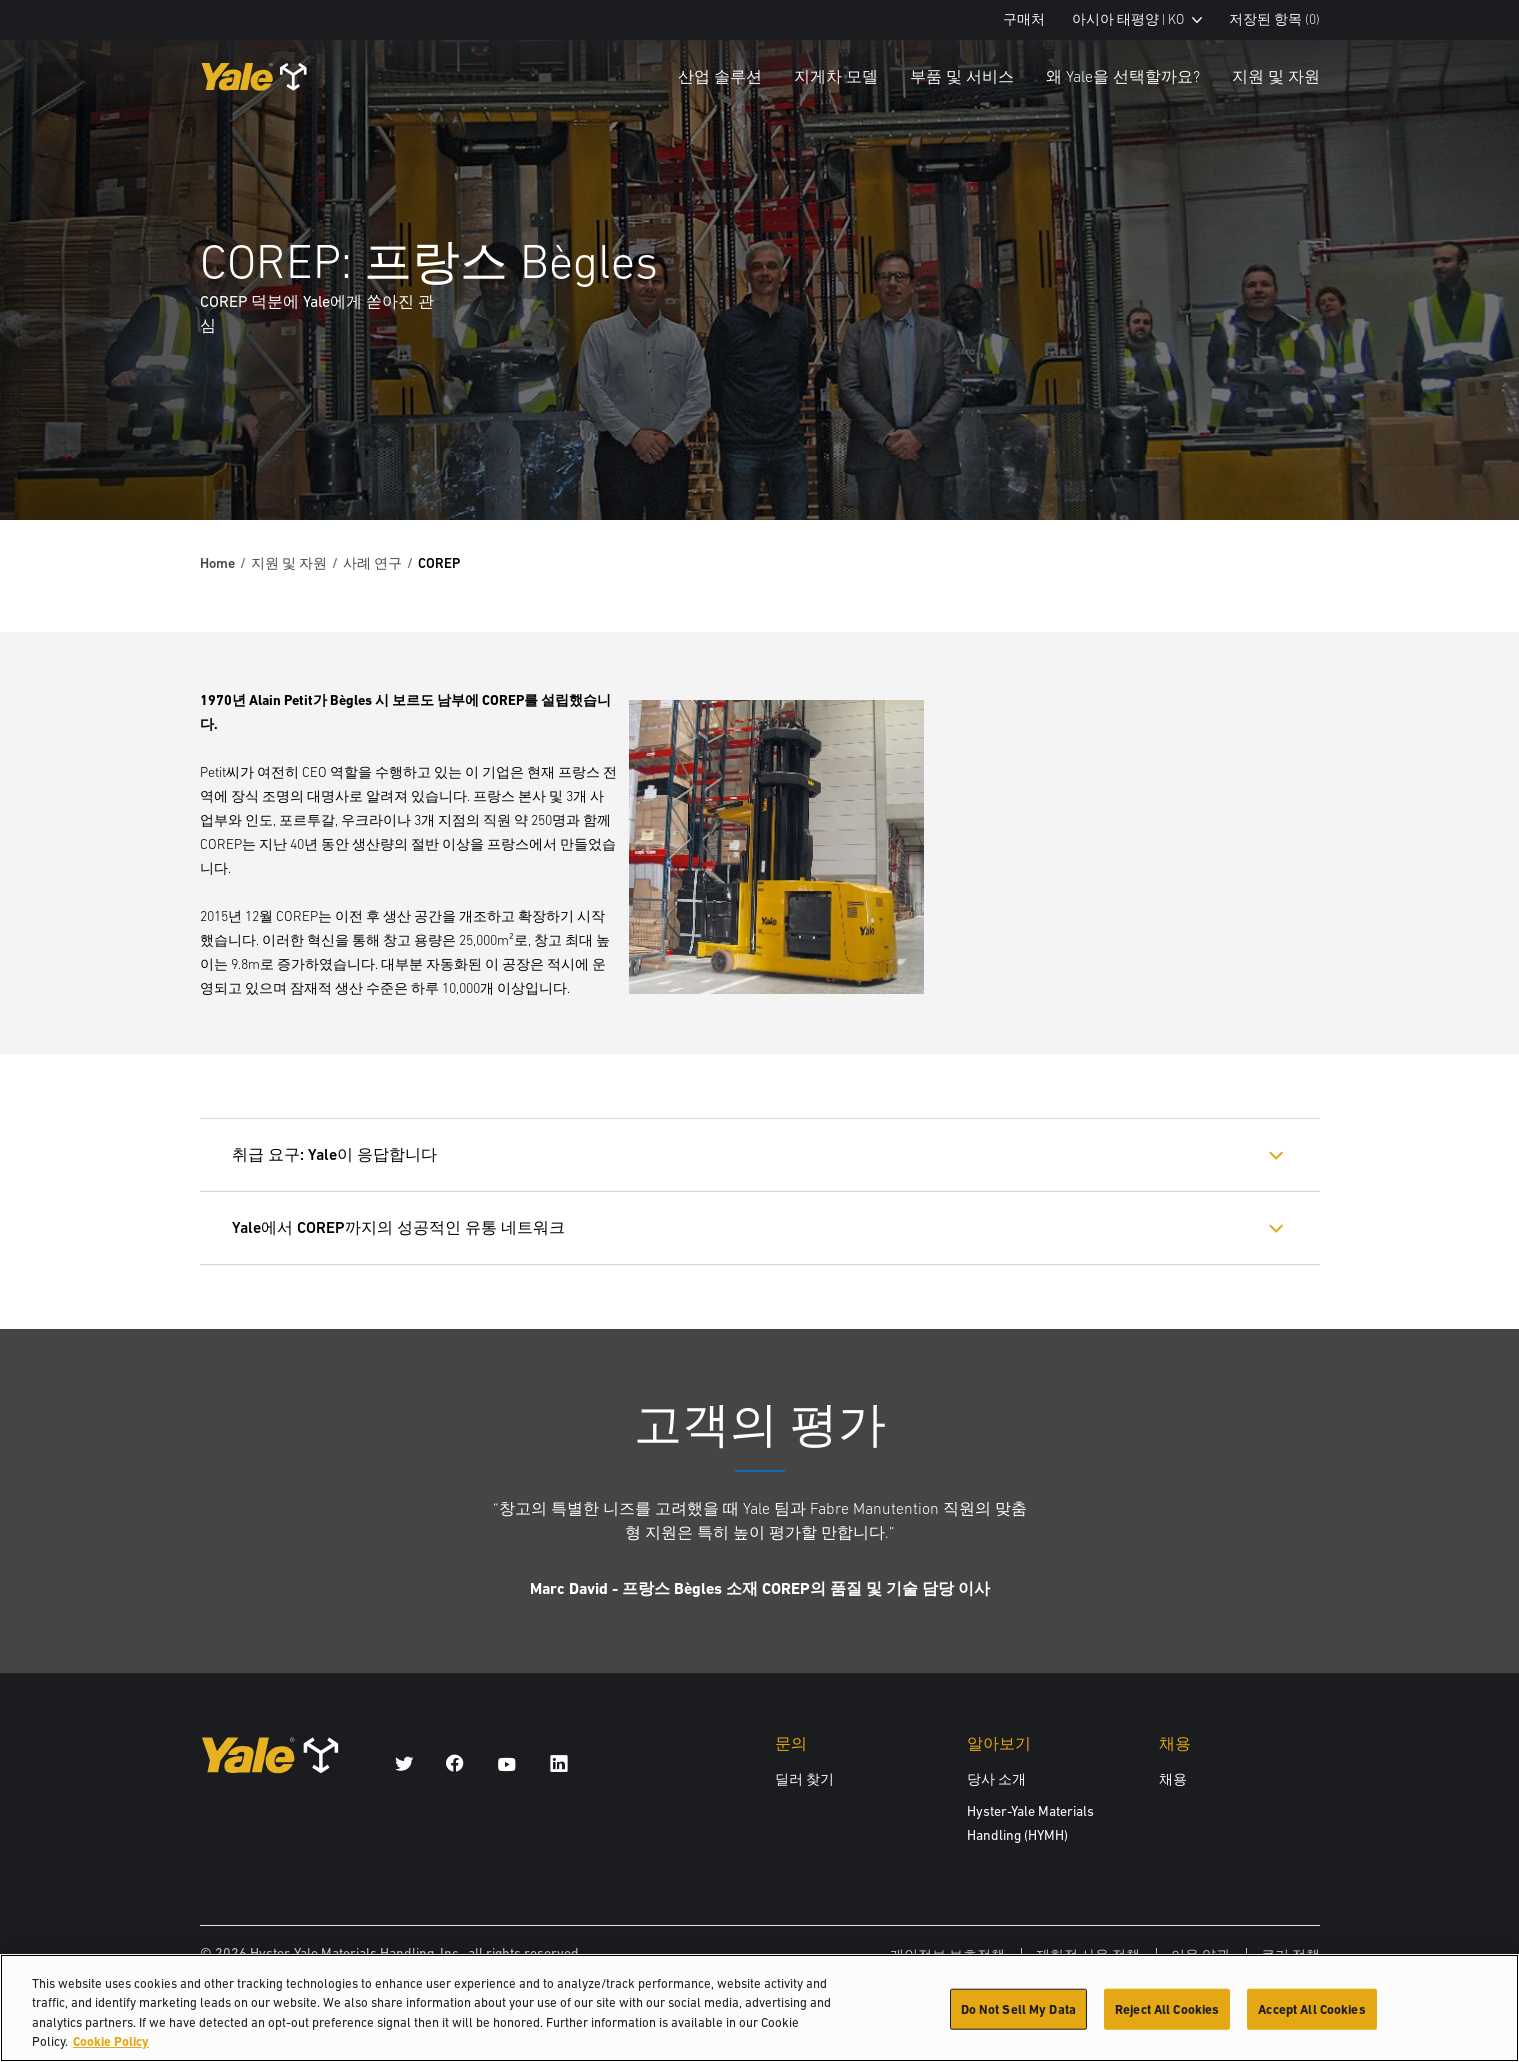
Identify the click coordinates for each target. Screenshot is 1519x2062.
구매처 (1024, 19)
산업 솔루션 (720, 76)
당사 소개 (996, 1779)
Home (217, 563)
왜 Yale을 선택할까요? (1123, 76)
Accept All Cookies (1311, 2018)
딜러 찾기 (804, 1779)
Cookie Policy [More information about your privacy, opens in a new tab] (111, 2051)
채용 (1173, 1779)
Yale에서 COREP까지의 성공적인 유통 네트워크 (398, 1227)
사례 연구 (372, 563)
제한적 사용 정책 (1088, 1955)
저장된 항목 (1274, 19)
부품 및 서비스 (962, 76)
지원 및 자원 (1276, 76)
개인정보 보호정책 (947, 1955)
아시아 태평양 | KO (1137, 19)
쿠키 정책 (1290, 1955)
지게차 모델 (836, 76)
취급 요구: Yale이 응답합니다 (334, 1154)
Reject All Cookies (1167, 2018)
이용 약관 (1200, 1955)
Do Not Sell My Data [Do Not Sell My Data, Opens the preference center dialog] (1018, 2018)
